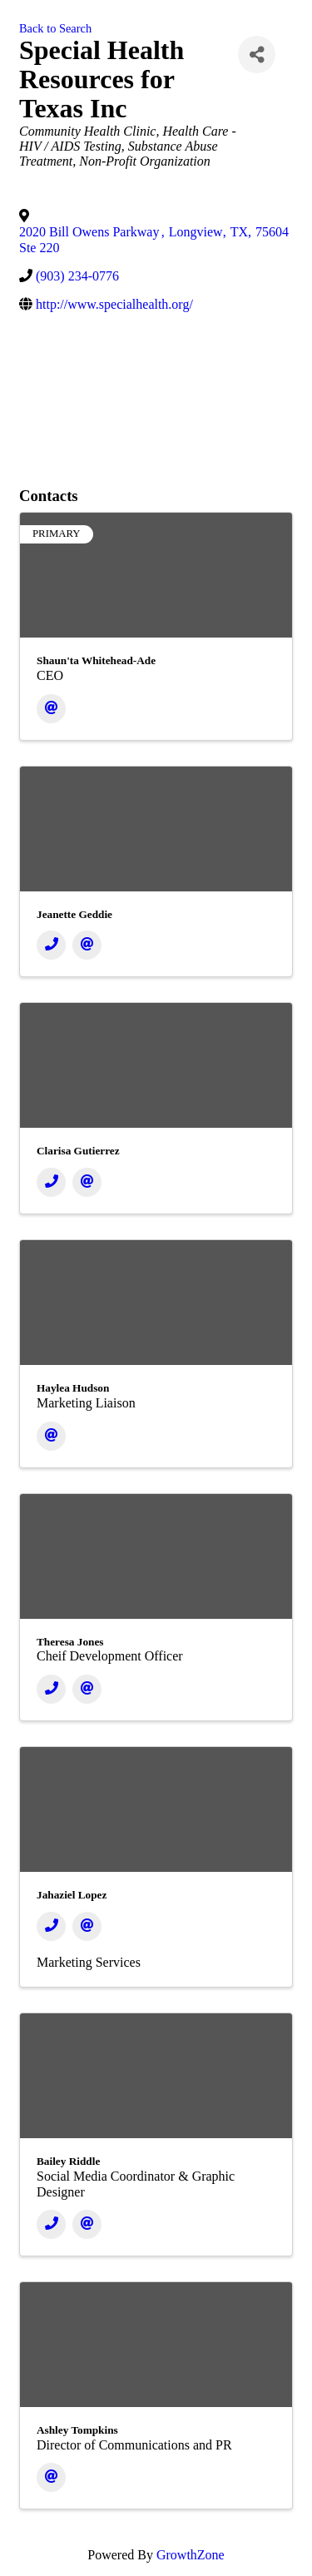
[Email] (51, 708)
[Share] (256, 54)
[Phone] (51, 945)
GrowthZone (190, 2555)
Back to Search (55, 28)
